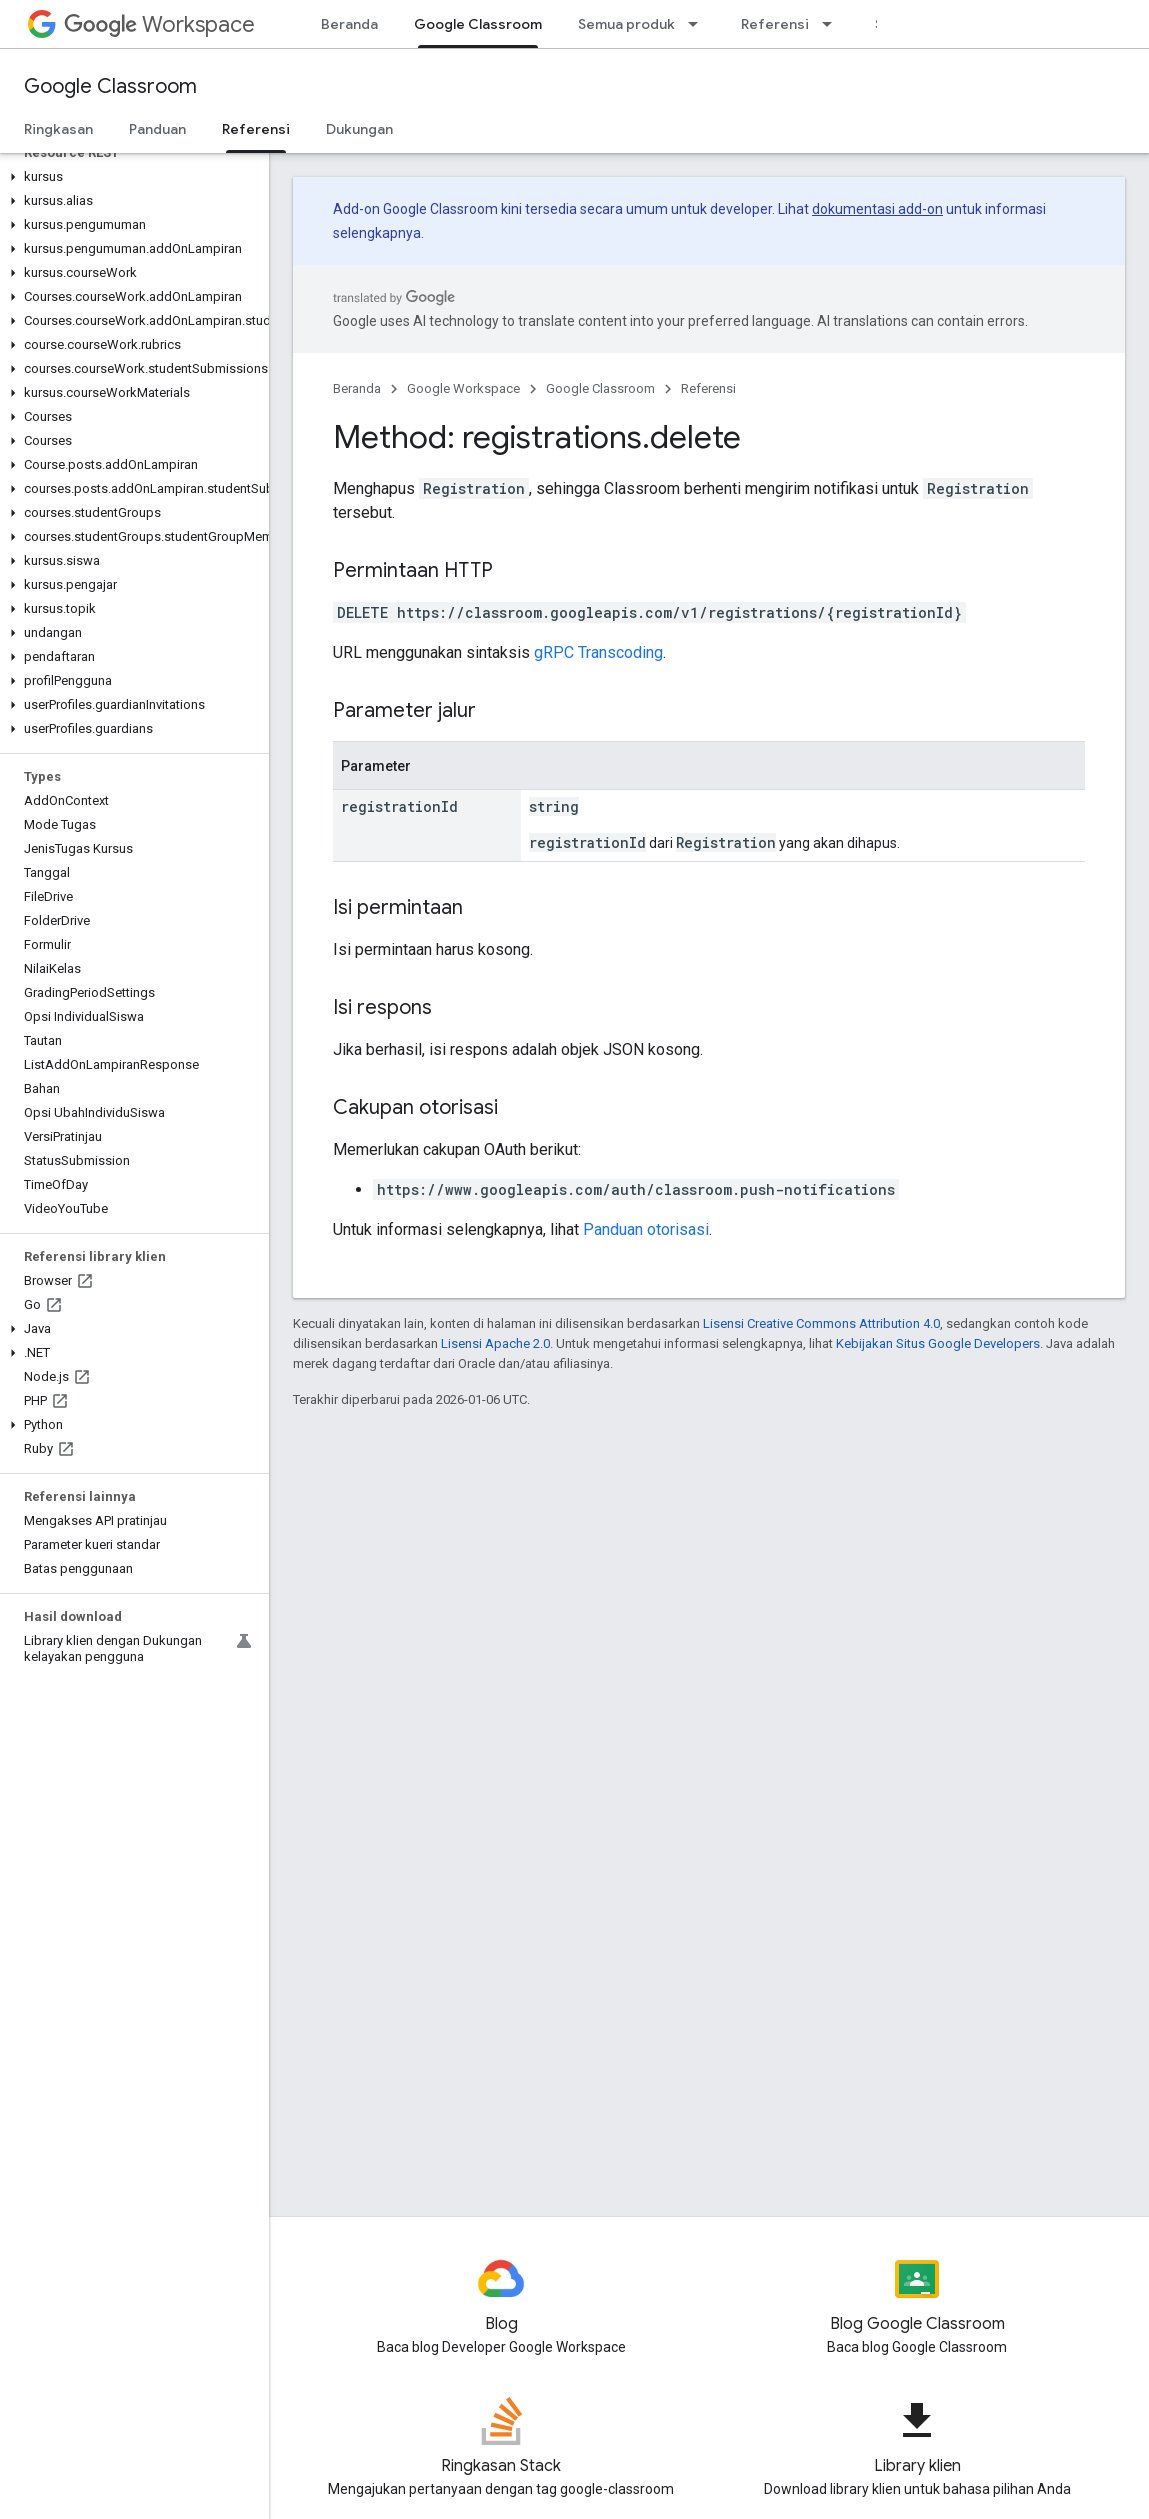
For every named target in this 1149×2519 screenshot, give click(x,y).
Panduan (157, 129)
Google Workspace (463, 388)
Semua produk (626, 24)
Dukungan (359, 129)
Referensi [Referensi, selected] (256, 129)
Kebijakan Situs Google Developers (938, 1343)
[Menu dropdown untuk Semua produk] (699, 24)
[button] (130, 177)
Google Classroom (110, 86)
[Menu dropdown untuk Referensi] (833, 24)
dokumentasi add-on (877, 209)
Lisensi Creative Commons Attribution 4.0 (821, 1323)
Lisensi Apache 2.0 (495, 1343)
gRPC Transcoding (598, 652)
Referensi (775, 24)
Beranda (349, 24)
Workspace (159, 24)
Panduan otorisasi (646, 1229)
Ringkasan (58, 129)
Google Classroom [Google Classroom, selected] (478, 24)
